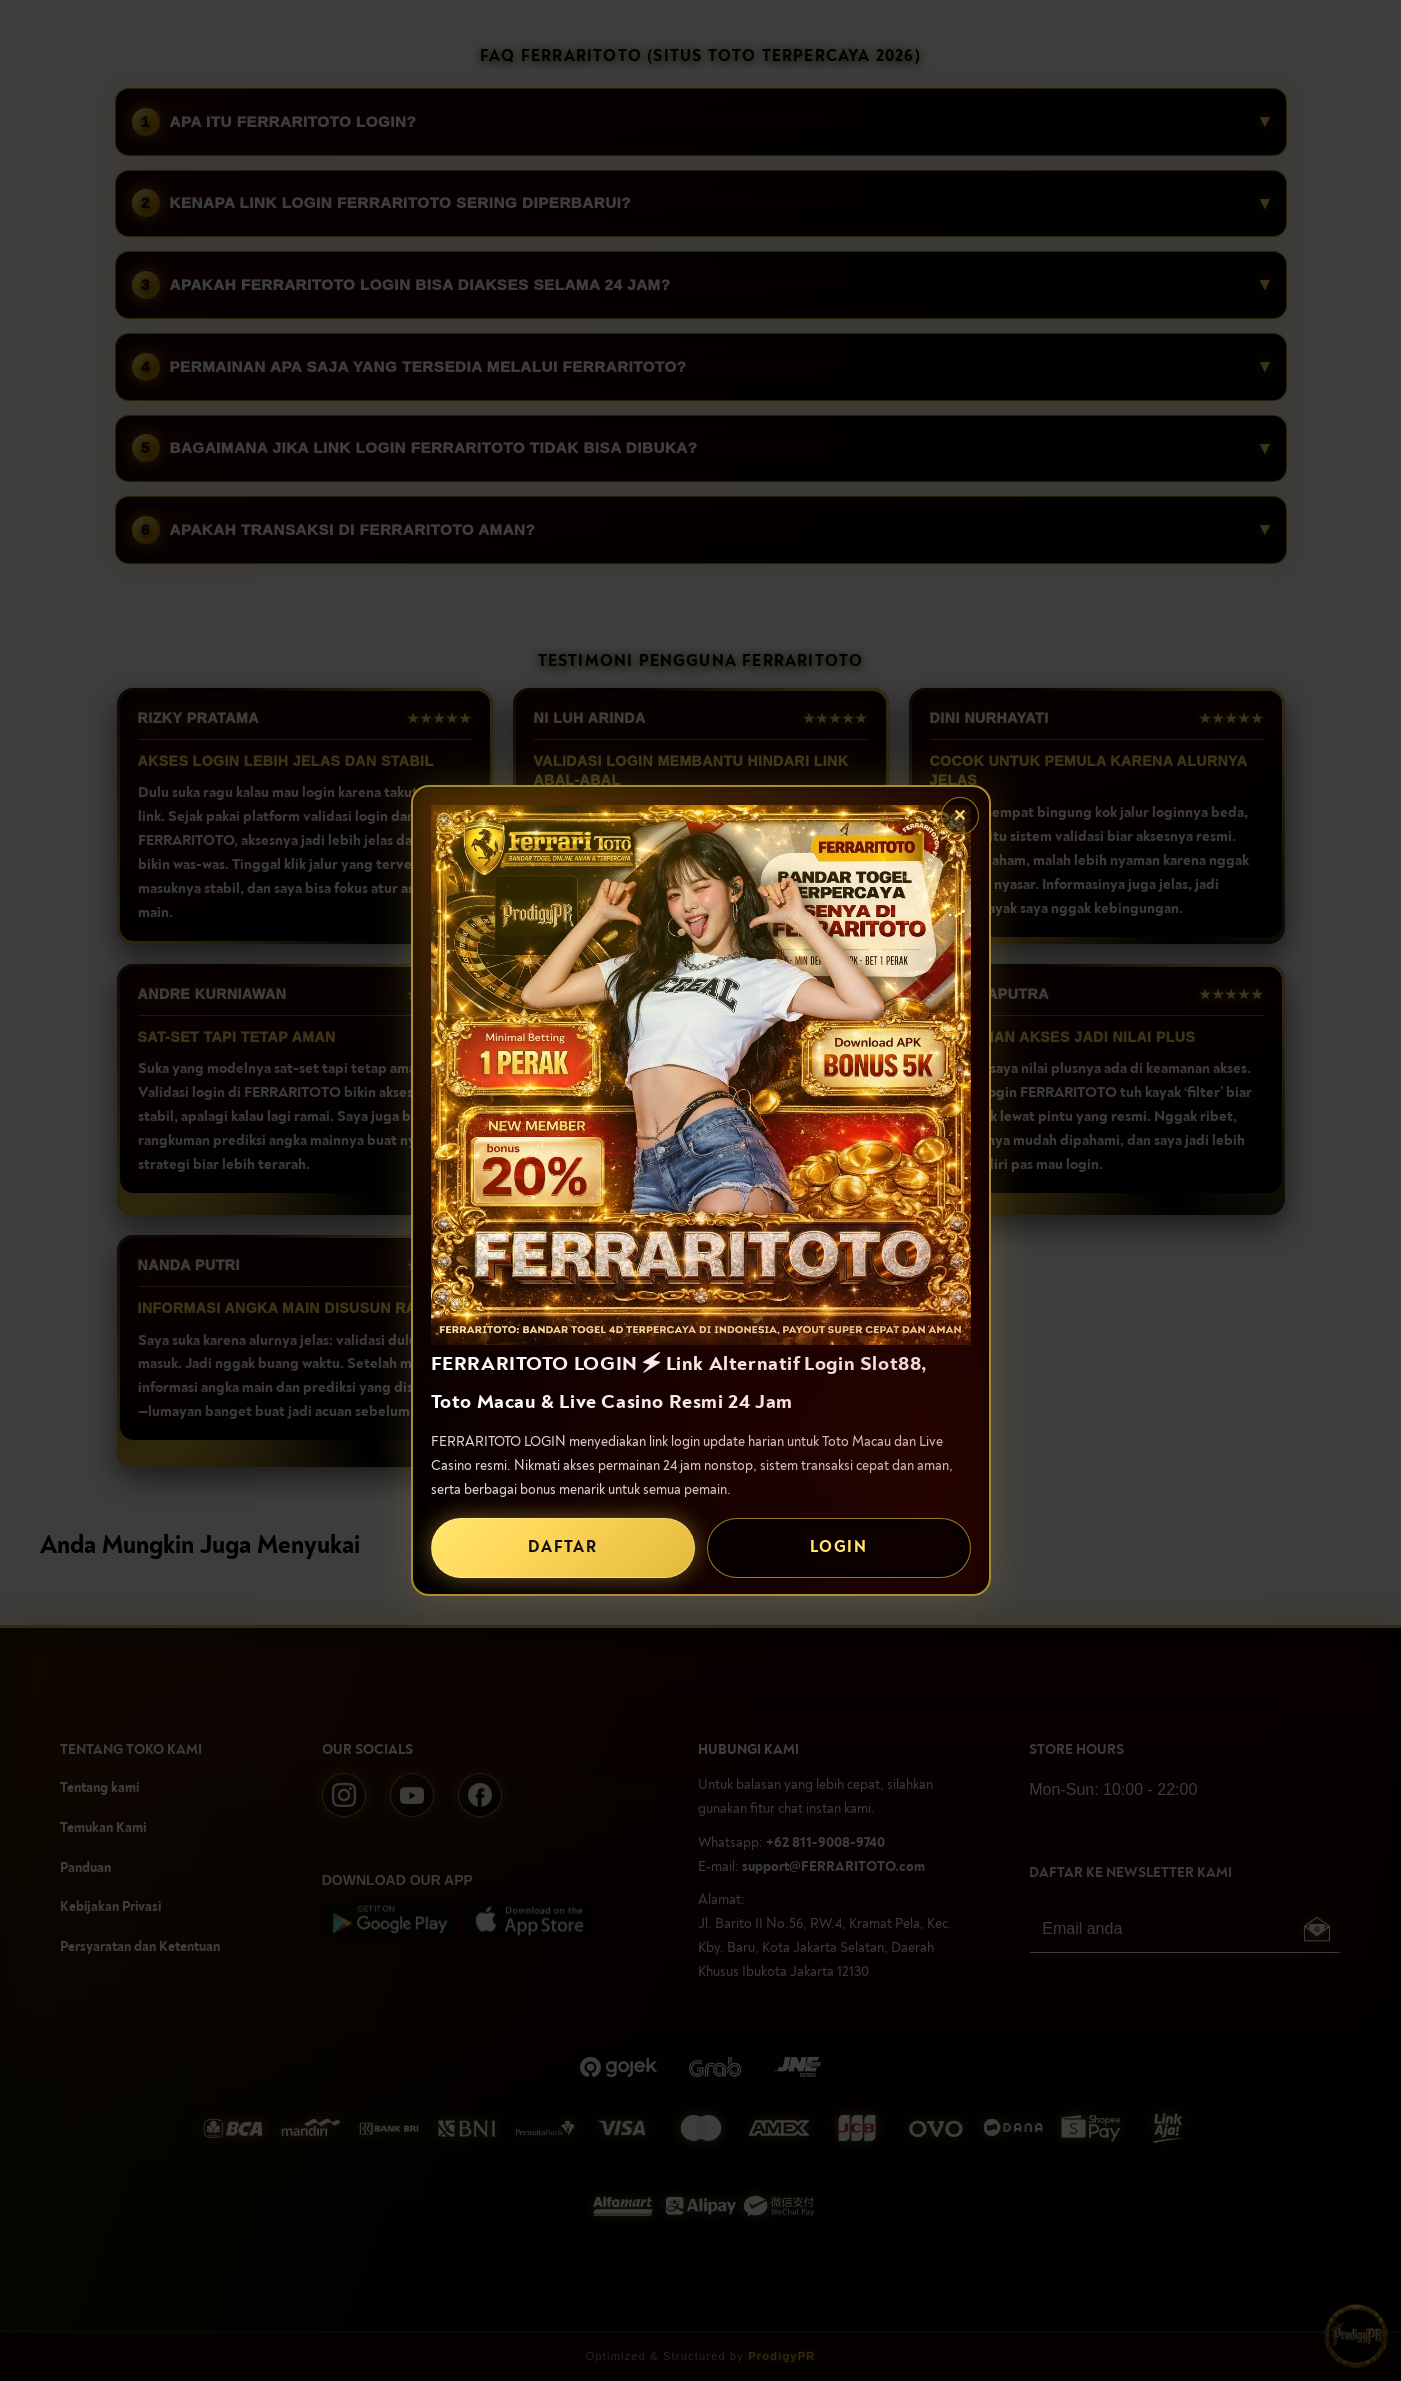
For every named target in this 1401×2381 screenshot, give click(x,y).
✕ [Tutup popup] (959, 816)
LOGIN (838, 1547)
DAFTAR (562, 1547)
